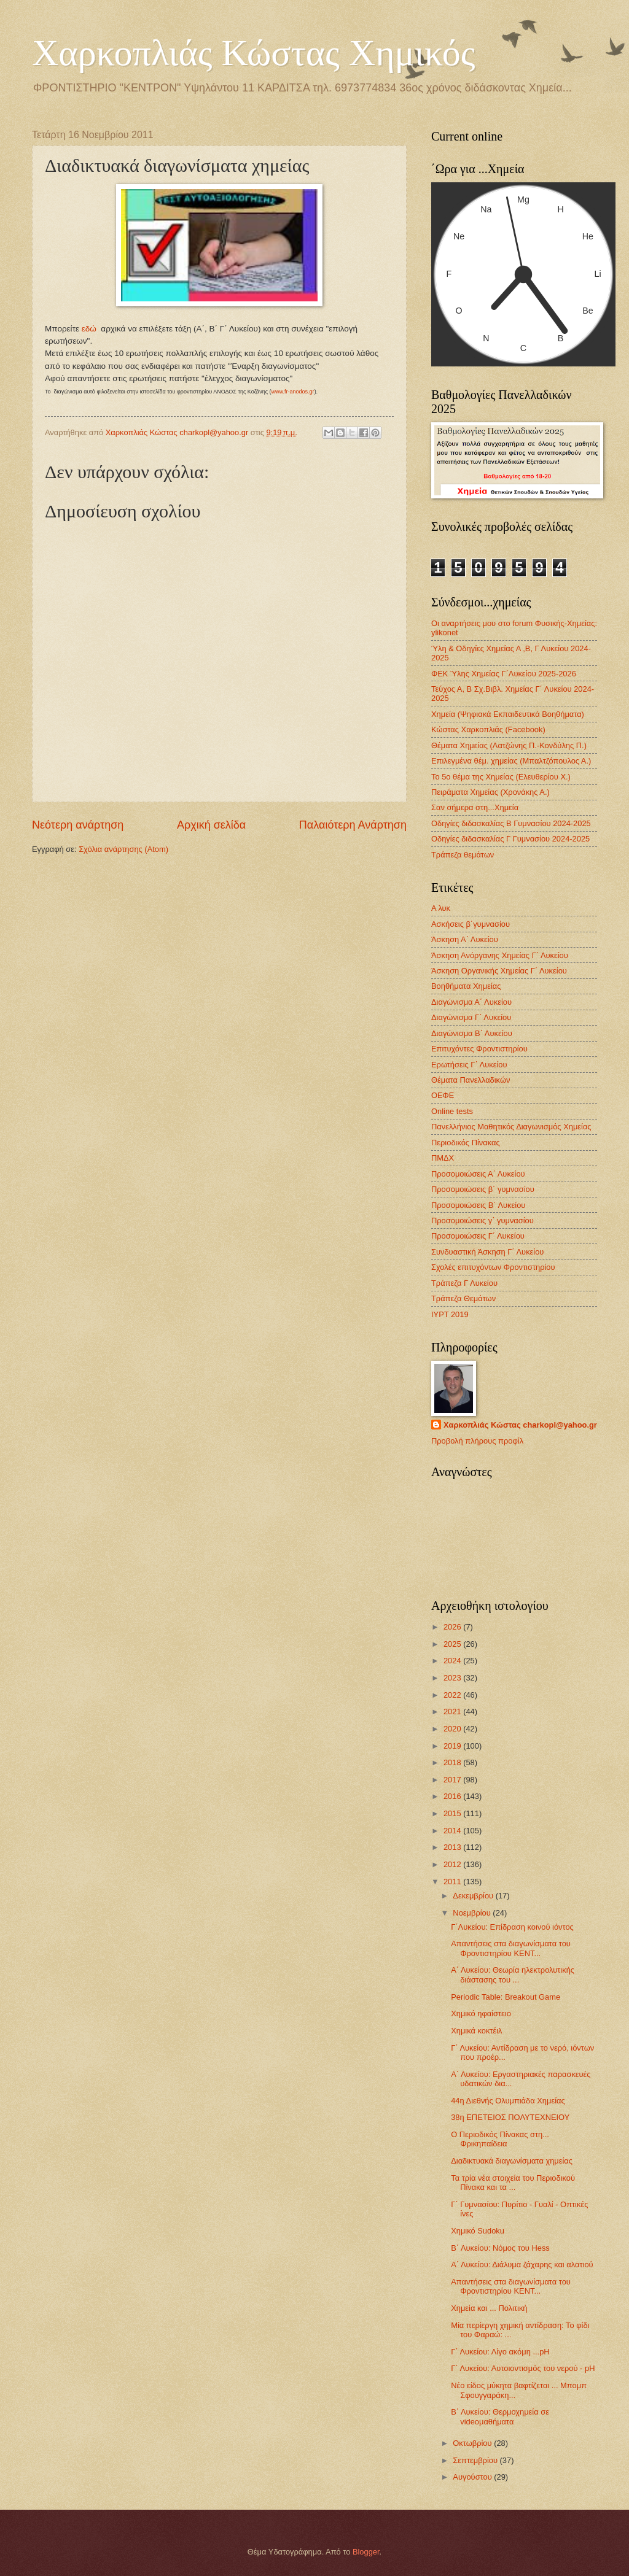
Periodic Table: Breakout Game (505, 1997)
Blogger (366, 2551)
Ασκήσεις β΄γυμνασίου (470, 924)
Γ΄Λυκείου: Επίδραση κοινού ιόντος (512, 1927)
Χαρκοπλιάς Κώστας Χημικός (253, 53)
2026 (453, 1626)
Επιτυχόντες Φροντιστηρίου (479, 1048)
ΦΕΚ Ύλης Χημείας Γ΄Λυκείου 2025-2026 (503, 673)
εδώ (89, 328)
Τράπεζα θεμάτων (462, 854)
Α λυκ (440, 908)
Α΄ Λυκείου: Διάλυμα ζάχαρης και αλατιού (522, 2264)
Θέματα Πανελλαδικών (470, 1080)
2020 (453, 1728)
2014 (453, 1830)
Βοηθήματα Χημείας (466, 986)
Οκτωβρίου (473, 2443)
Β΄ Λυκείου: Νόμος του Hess (500, 2248)
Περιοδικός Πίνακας (465, 1142)
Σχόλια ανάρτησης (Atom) (123, 849)
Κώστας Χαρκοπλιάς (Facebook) (488, 729)
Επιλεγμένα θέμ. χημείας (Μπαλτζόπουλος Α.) (511, 760)
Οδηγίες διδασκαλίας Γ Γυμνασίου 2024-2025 (510, 838)
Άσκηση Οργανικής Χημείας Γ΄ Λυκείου (499, 970)
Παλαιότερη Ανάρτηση (353, 825)
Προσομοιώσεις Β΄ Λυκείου (478, 1205)
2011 (453, 1881)
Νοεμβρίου (473, 1912)
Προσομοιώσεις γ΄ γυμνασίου (482, 1220)
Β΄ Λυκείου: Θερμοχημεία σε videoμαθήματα (500, 2416)
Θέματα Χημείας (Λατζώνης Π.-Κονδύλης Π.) (509, 745)
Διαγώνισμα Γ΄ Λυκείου (471, 1017)
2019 (453, 1745)
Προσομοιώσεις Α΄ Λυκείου (478, 1173)
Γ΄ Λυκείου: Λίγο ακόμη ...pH (500, 2351)
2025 (453, 1644)
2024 (453, 1660)
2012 (453, 1864)
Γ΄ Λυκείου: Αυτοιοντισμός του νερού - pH (523, 2368)
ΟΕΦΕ (442, 1095)
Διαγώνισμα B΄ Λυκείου (471, 1033)
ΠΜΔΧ (442, 1157)
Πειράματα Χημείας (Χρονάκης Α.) (490, 792)
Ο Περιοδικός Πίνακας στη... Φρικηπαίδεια (500, 2139)
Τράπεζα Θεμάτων (463, 1298)
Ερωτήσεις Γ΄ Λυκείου (469, 1064)
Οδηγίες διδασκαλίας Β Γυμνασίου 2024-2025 (511, 823)
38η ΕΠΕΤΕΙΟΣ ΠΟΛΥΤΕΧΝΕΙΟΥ (510, 2117)
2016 (453, 1796)
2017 (453, 1779)
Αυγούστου (473, 2476)
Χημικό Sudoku (477, 2230)
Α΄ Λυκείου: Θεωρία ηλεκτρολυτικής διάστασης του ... (512, 1974)
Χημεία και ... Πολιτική (489, 2308)
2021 (453, 1711)
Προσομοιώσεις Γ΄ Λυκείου (478, 1235)
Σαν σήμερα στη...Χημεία (474, 807)
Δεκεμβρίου (474, 1895)
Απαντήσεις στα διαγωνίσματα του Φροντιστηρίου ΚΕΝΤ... (511, 1948)
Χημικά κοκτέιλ (476, 2030)
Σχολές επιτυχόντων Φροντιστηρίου (493, 1267)
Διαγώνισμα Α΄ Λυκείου (471, 1002)
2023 (453, 1677)
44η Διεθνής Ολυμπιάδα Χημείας (508, 2100)
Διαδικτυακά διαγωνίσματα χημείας (511, 2160)
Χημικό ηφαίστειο (481, 2013)
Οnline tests (452, 1111)
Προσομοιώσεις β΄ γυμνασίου (482, 1189)
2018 (453, 1762)
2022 (453, 1695)
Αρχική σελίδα (211, 825)
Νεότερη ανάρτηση (77, 825)
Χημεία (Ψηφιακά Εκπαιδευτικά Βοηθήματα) (507, 714)
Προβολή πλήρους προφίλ (477, 1440)
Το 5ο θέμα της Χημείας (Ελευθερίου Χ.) (501, 776)
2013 (453, 1847)
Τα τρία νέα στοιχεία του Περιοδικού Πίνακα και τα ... (513, 2182)
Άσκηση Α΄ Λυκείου (464, 939)
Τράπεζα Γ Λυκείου (464, 1283)
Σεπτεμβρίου (476, 2460)
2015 (453, 1813)
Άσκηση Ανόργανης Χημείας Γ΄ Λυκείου (499, 955)
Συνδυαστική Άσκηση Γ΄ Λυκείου (487, 1251)
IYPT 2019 (450, 1314)
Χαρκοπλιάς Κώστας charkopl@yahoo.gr (520, 1424)
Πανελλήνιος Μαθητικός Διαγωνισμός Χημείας (511, 1126)
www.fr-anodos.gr (293, 392)
